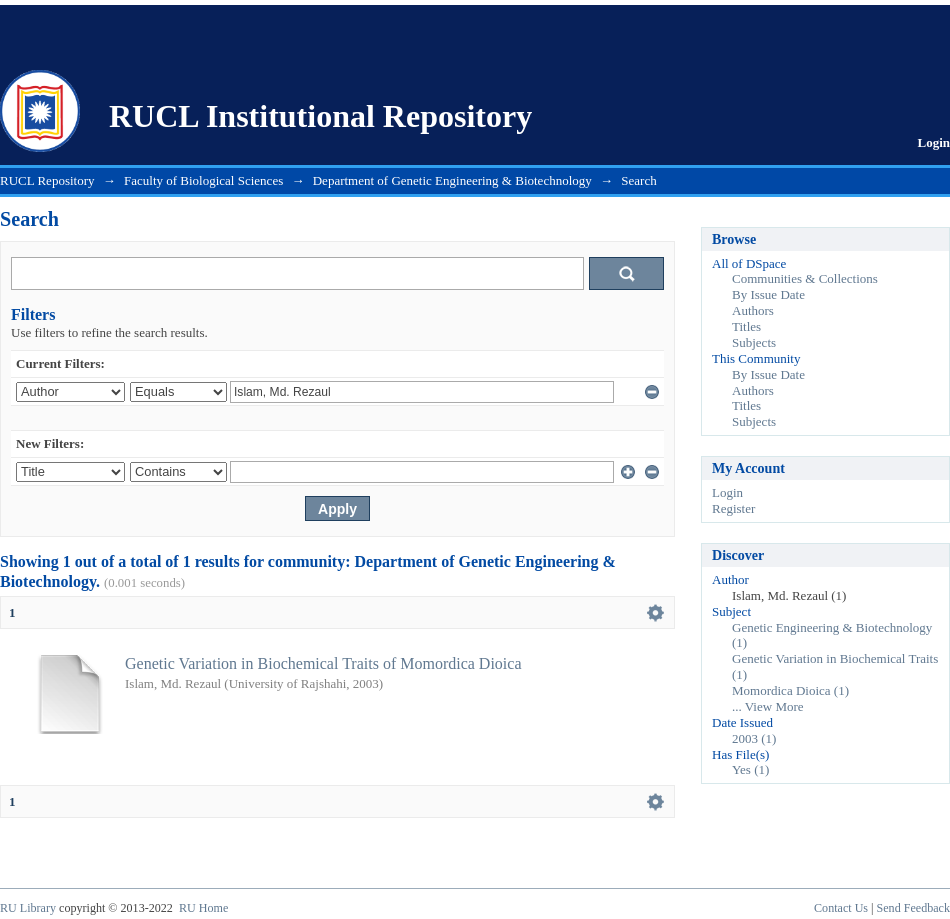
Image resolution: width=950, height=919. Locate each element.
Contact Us (841, 908)
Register (733, 508)
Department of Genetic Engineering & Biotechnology (452, 180)
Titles (746, 326)
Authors (753, 310)
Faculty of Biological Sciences (203, 180)
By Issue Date (768, 294)
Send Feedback (913, 908)
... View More (768, 706)
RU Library (28, 908)
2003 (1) (754, 738)
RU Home (203, 908)
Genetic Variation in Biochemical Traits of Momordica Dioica (323, 663)
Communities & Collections (805, 278)
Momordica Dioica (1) (790, 690)
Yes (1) (750, 769)
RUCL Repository (47, 180)
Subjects (754, 342)
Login (933, 142)
